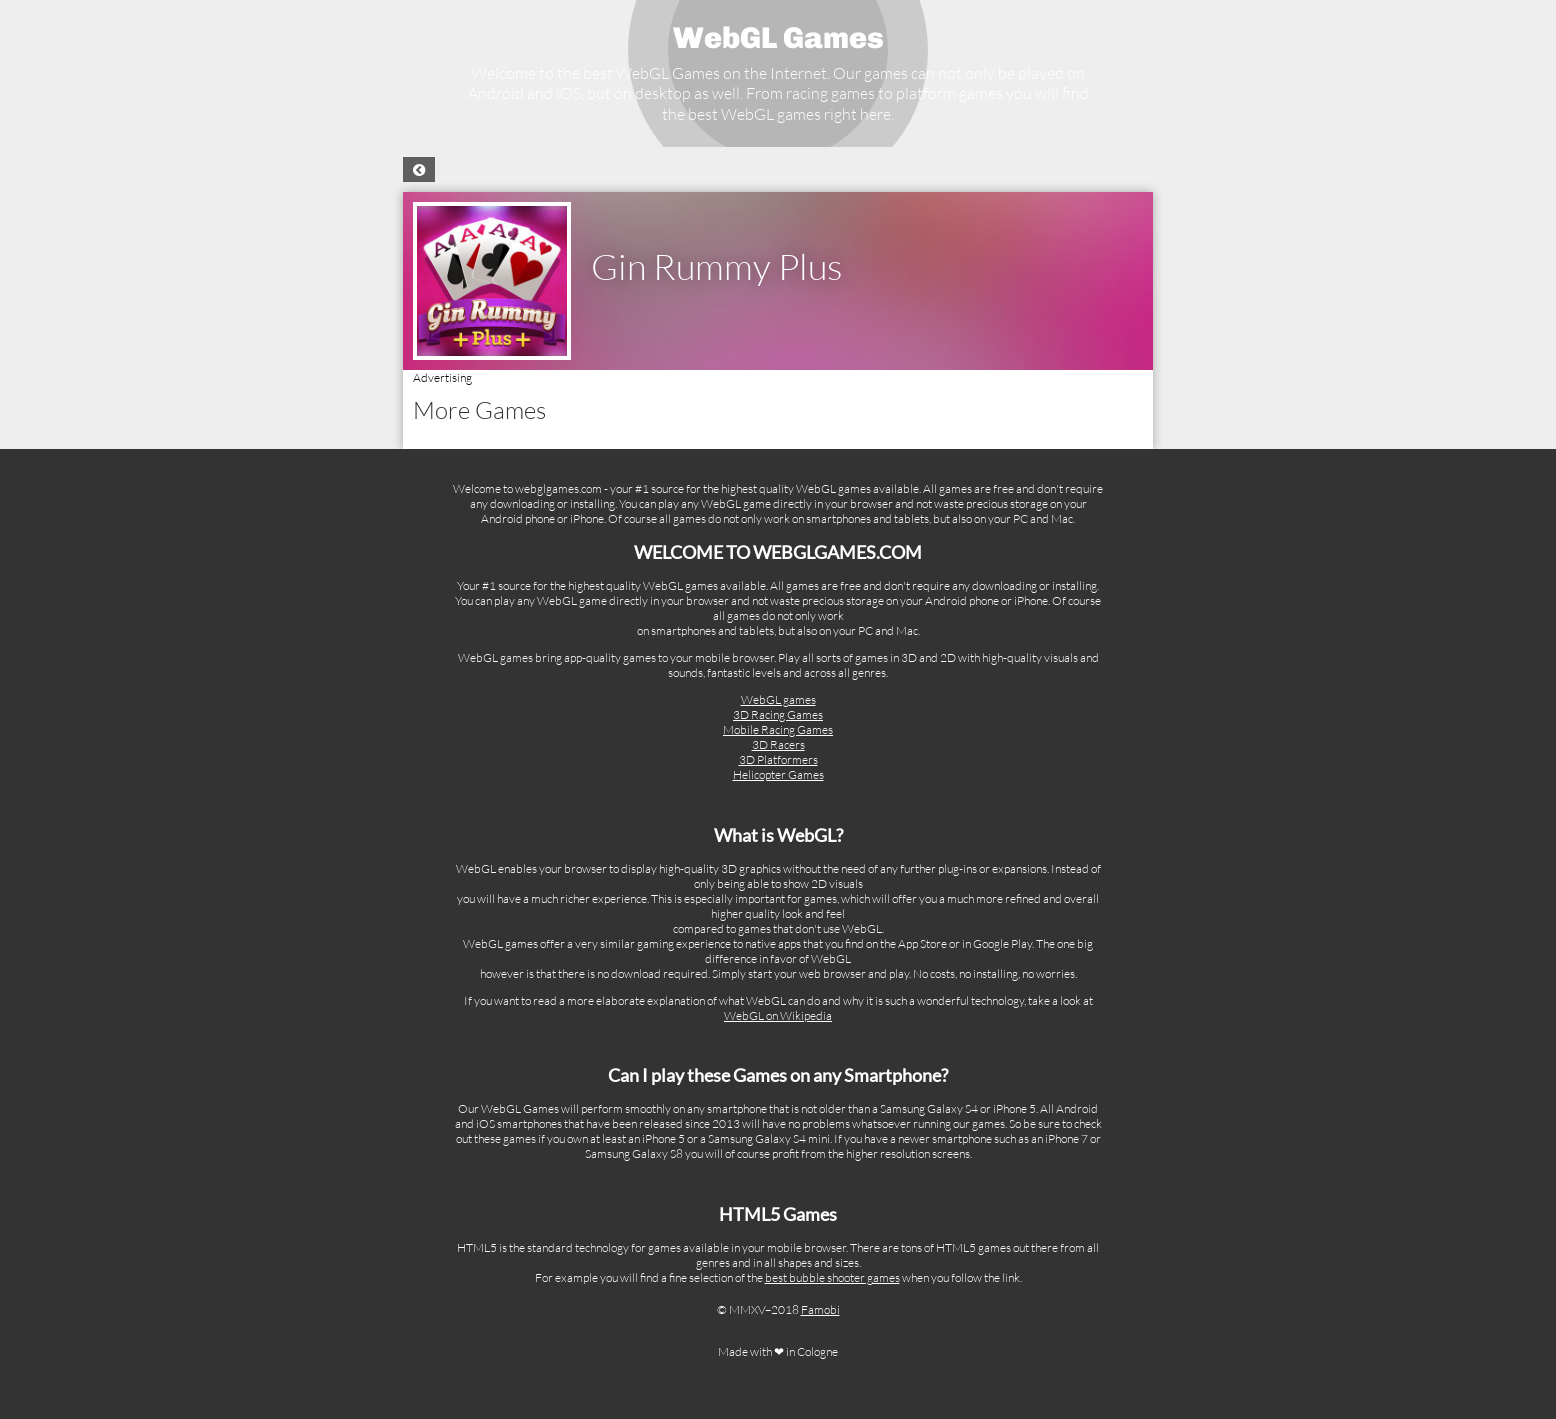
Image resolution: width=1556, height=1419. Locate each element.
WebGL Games (778, 38)
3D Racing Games (778, 714)
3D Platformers (778, 759)
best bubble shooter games (832, 1277)
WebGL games (778, 699)
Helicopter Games (778, 774)
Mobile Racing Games (778, 729)
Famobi (820, 1309)
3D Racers (778, 744)
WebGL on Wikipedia (778, 1015)
